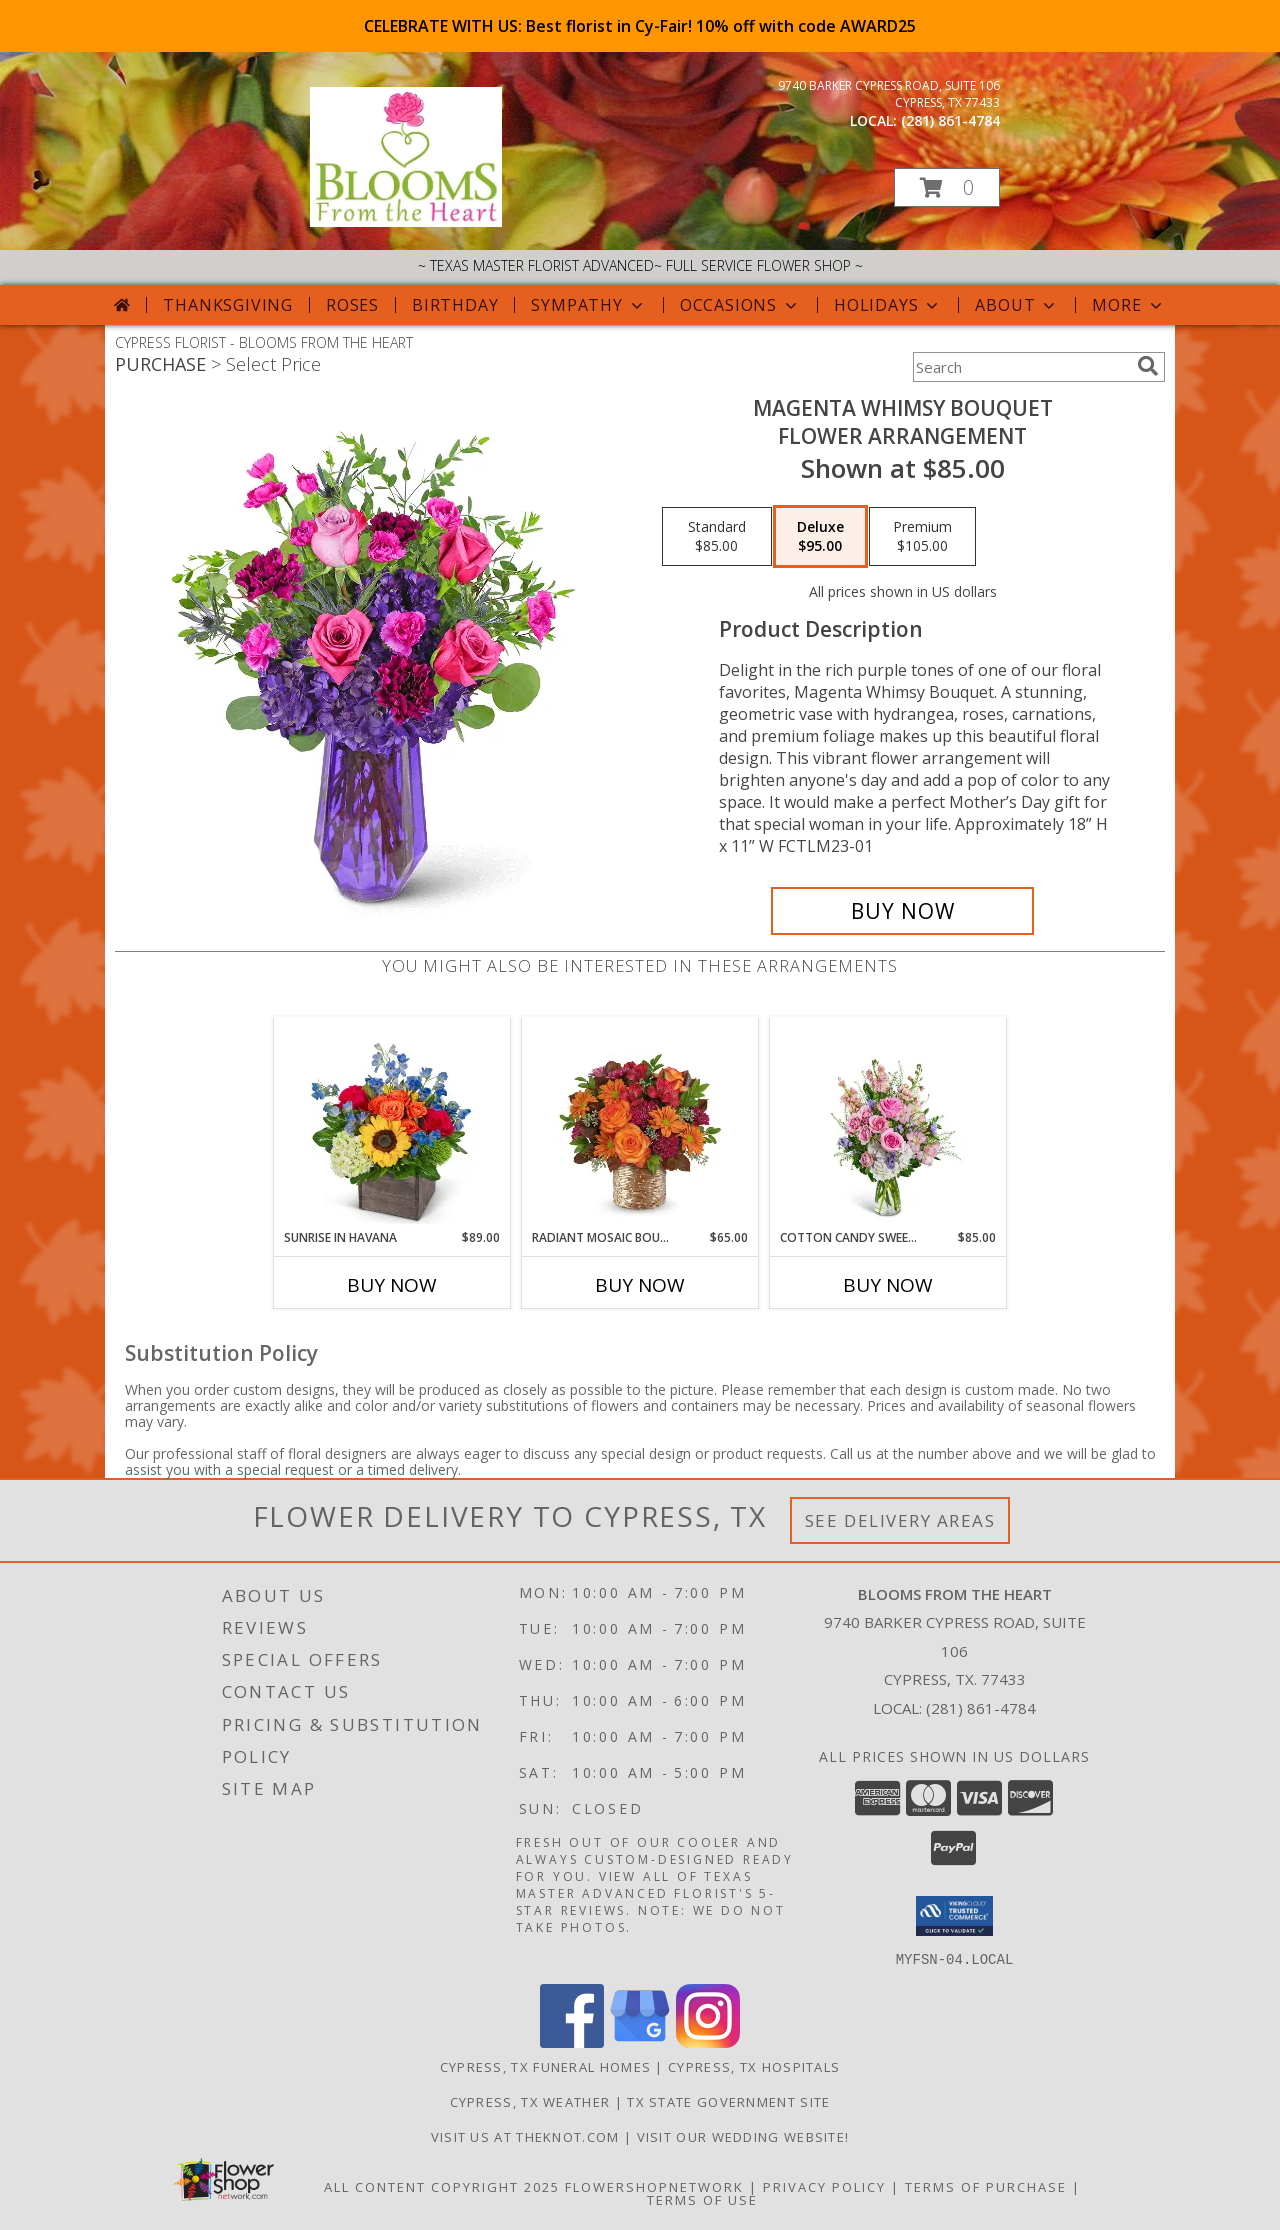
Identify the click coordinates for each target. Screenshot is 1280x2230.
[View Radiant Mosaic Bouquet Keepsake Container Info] (640, 1123)
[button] (947, 187)
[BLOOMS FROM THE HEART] (406, 221)
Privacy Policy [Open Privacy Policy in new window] (824, 2186)
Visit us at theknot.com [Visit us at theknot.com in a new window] (527, 2136)
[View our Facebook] (572, 2041)
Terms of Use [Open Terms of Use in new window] (702, 2199)
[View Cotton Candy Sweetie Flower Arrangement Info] (888, 1123)
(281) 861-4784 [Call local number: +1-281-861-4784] (950, 120)
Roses (352, 305)
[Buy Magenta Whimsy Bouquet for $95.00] (902, 911)
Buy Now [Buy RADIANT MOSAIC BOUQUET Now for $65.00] (640, 1285)
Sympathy (588, 305)
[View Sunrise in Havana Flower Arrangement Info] (392, 1123)
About (1017, 305)
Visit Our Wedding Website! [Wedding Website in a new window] (743, 2136)
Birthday (455, 305)
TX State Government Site (728, 2101)
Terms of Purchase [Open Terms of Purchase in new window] (986, 2186)
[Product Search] (1021, 367)
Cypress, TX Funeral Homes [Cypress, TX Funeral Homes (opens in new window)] (546, 2066)
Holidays (888, 305)
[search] (1148, 366)
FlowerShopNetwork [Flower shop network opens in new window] (654, 2186)
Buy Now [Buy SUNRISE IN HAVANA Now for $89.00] (392, 1285)
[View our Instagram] (708, 2041)
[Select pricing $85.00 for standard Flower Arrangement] (717, 537)
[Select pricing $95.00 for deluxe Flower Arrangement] (820, 537)
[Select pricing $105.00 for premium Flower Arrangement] (922, 537)
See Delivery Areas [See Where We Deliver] (900, 1520)
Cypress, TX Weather (530, 2101)
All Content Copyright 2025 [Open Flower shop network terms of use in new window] (442, 2186)
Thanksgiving (228, 305)
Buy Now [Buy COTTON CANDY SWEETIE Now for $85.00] (888, 1285)
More (1128, 305)
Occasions (740, 305)
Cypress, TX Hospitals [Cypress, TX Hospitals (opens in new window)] (754, 2066)
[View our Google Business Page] (640, 2041)
